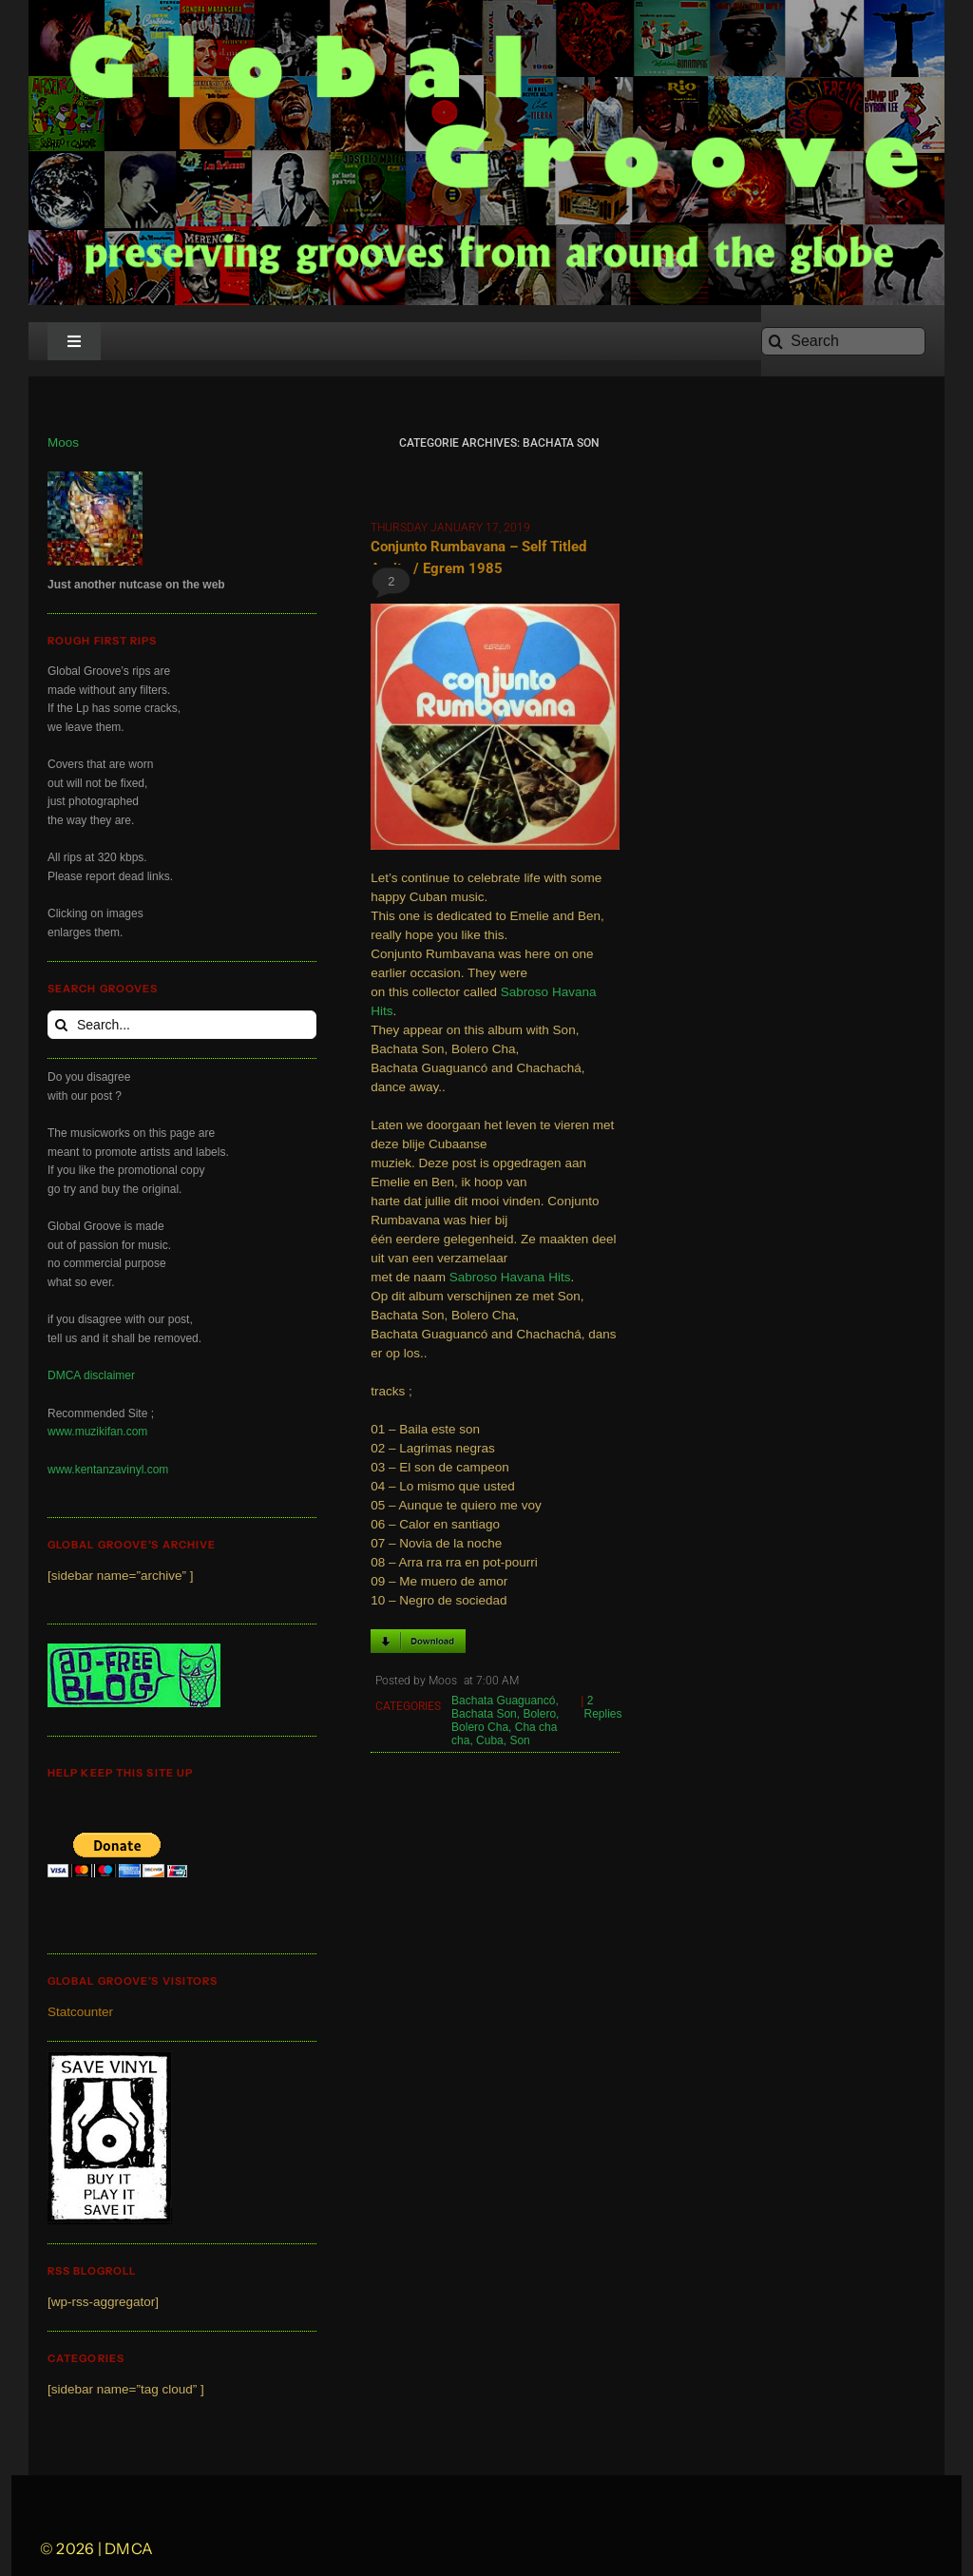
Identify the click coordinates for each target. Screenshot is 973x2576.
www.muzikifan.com (97, 1431)
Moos (63, 442)
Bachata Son (484, 1714)
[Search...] (182, 1024)
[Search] (843, 341)
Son (519, 1740)
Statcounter (80, 2012)
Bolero (539, 1714)
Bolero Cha (479, 1727)
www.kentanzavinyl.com (108, 1469)
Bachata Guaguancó (503, 1700)
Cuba (490, 1740)
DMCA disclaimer (91, 1375)
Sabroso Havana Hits (510, 1277)
